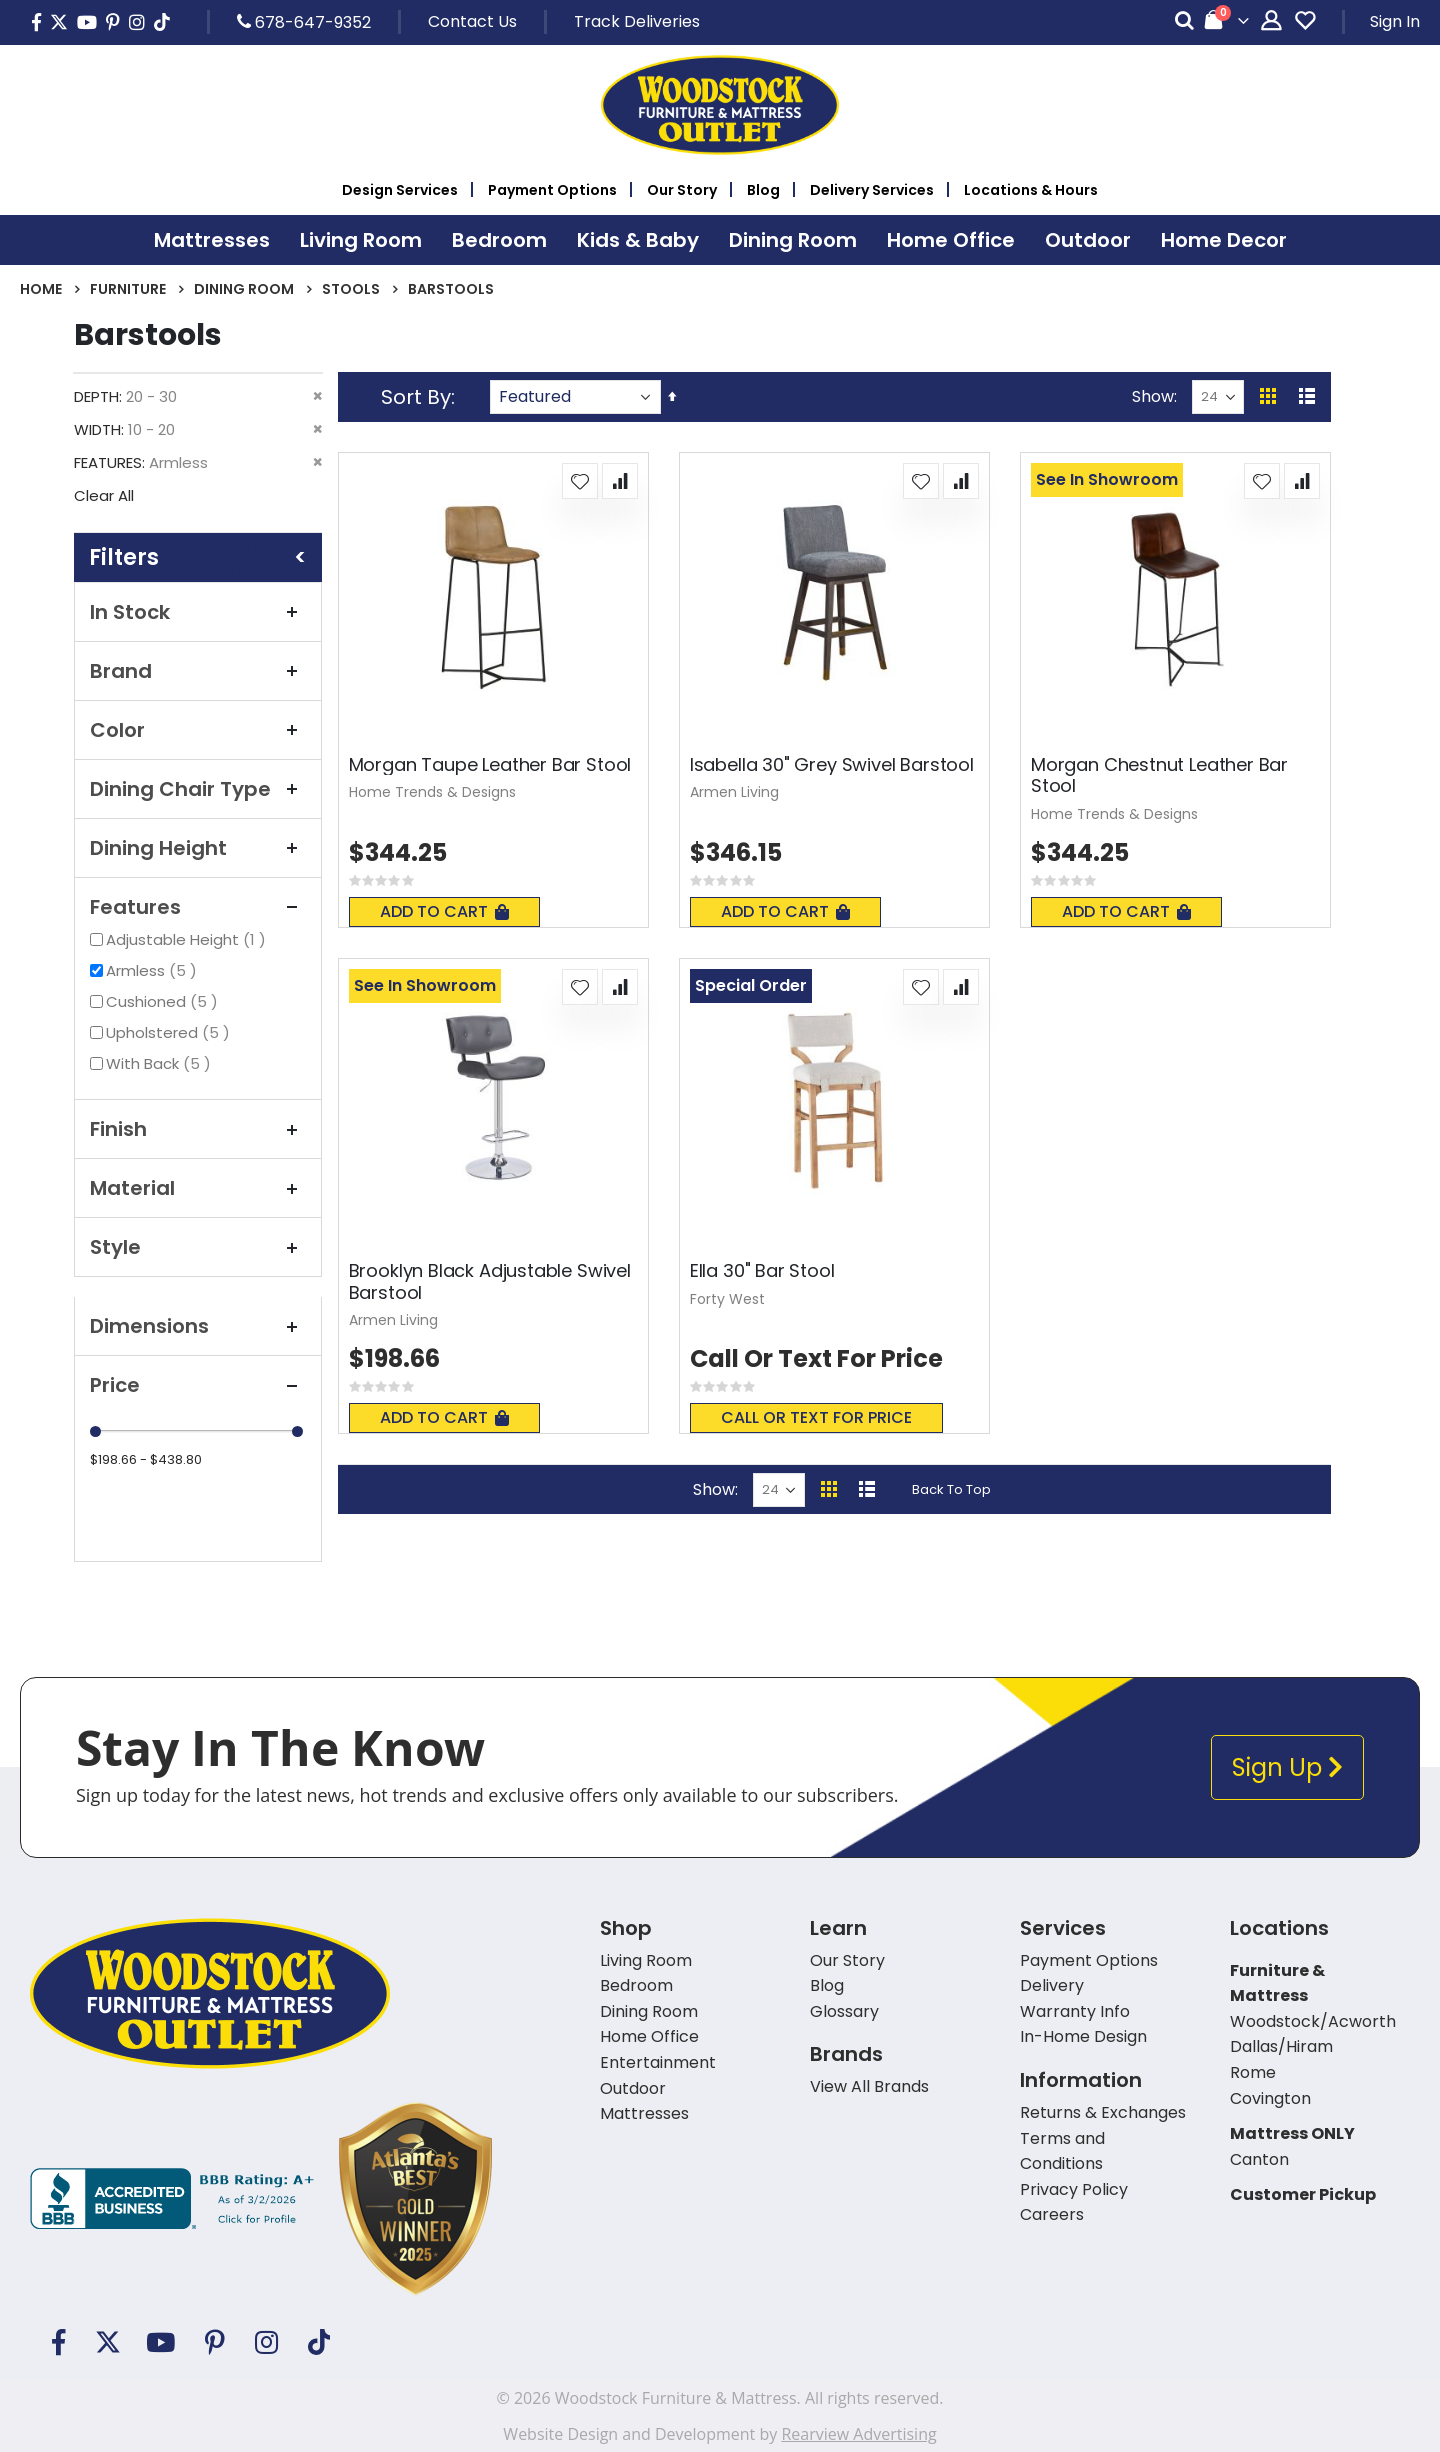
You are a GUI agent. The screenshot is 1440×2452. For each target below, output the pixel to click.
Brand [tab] (198, 671)
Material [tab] (198, 1188)
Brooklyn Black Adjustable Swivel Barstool (490, 1281)
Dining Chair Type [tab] (198, 789)
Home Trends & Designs (432, 792)
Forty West (727, 1299)
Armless (154, 970)
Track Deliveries (637, 21)
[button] (580, 481)
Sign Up (1287, 1767)
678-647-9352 (304, 22)
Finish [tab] (198, 1129)
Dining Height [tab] (198, 848)
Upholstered (170, 1032)
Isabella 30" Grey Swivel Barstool (832, 765)
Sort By (416, 397)
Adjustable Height (188, 939)
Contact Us (472, 21)
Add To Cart (444, 911)
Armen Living (734, 792)
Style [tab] (198, 1247)
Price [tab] (198, 1385)
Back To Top (951, 1489)
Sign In (1395, 21)
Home (41, 289)
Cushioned (164, 1001)
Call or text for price (816, 1417)
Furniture (128, 289)
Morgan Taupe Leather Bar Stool (490, 765)
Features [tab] (198, 907)
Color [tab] (198, 730)
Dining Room (244, 289)
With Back (161, 1063)
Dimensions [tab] (198, 1326)
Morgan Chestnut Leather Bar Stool (1159, 775)
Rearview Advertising (858, 2434)
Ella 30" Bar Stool (762, 1271)
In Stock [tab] (198, 612)
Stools (351, 289)
